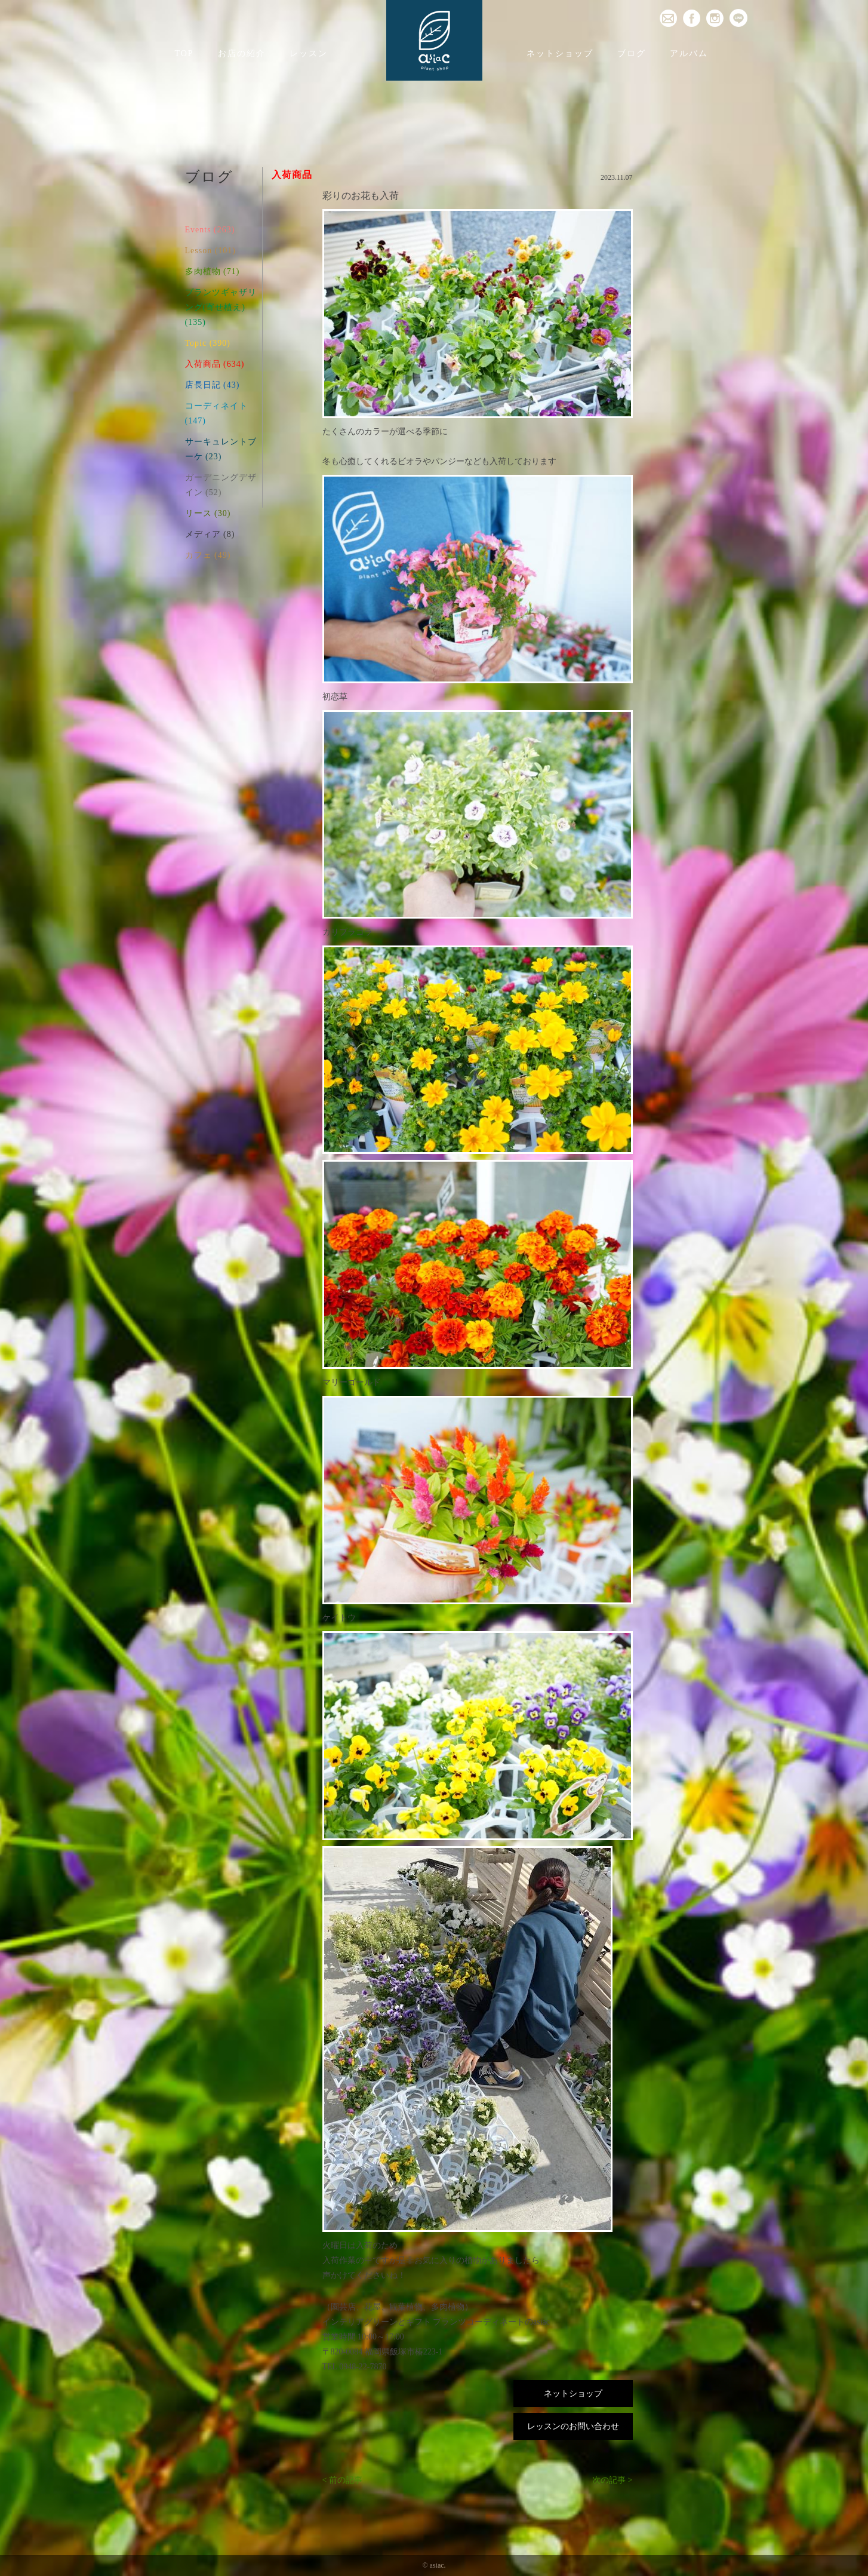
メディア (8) (210, 534)
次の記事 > (612, 2480)
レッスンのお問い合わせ (573, 2426)
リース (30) (208, 513)
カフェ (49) (208, 555)
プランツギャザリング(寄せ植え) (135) (221, 307)
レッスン (309, 53)
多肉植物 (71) (212, 271)
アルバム (689, 53)
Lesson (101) (210, 250)
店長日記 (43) (212, 384)
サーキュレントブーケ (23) (221, 449)
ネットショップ (560, 53)
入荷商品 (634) (215, 364)
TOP (183, 53)
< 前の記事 (342, 2480)
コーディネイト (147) (216, 413)
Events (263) (210, 229)
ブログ (631, 53)
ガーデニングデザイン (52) (221, 485)
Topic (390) (208, 343)
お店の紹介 (242, 53)
